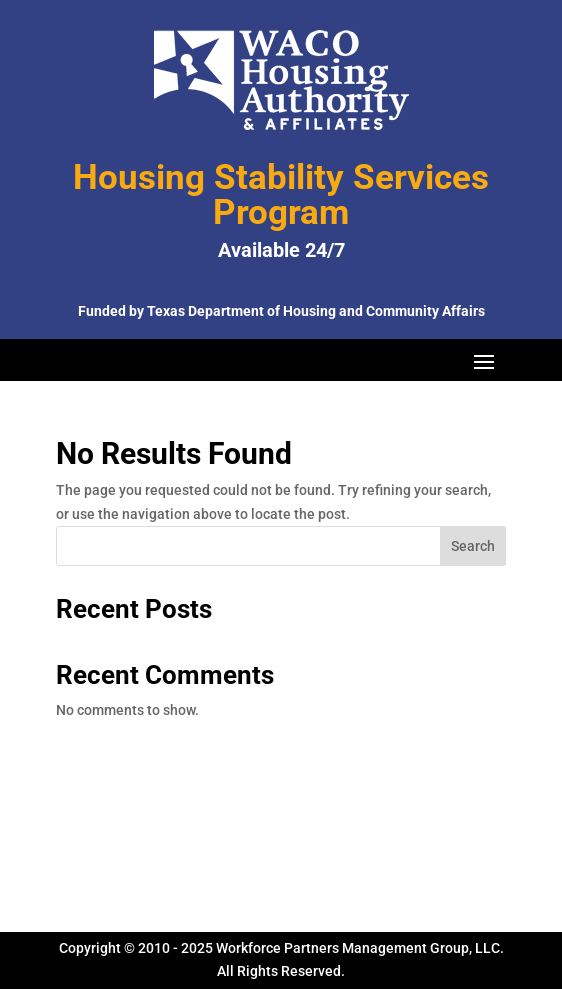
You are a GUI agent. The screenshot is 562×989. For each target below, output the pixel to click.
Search (473, 546)
